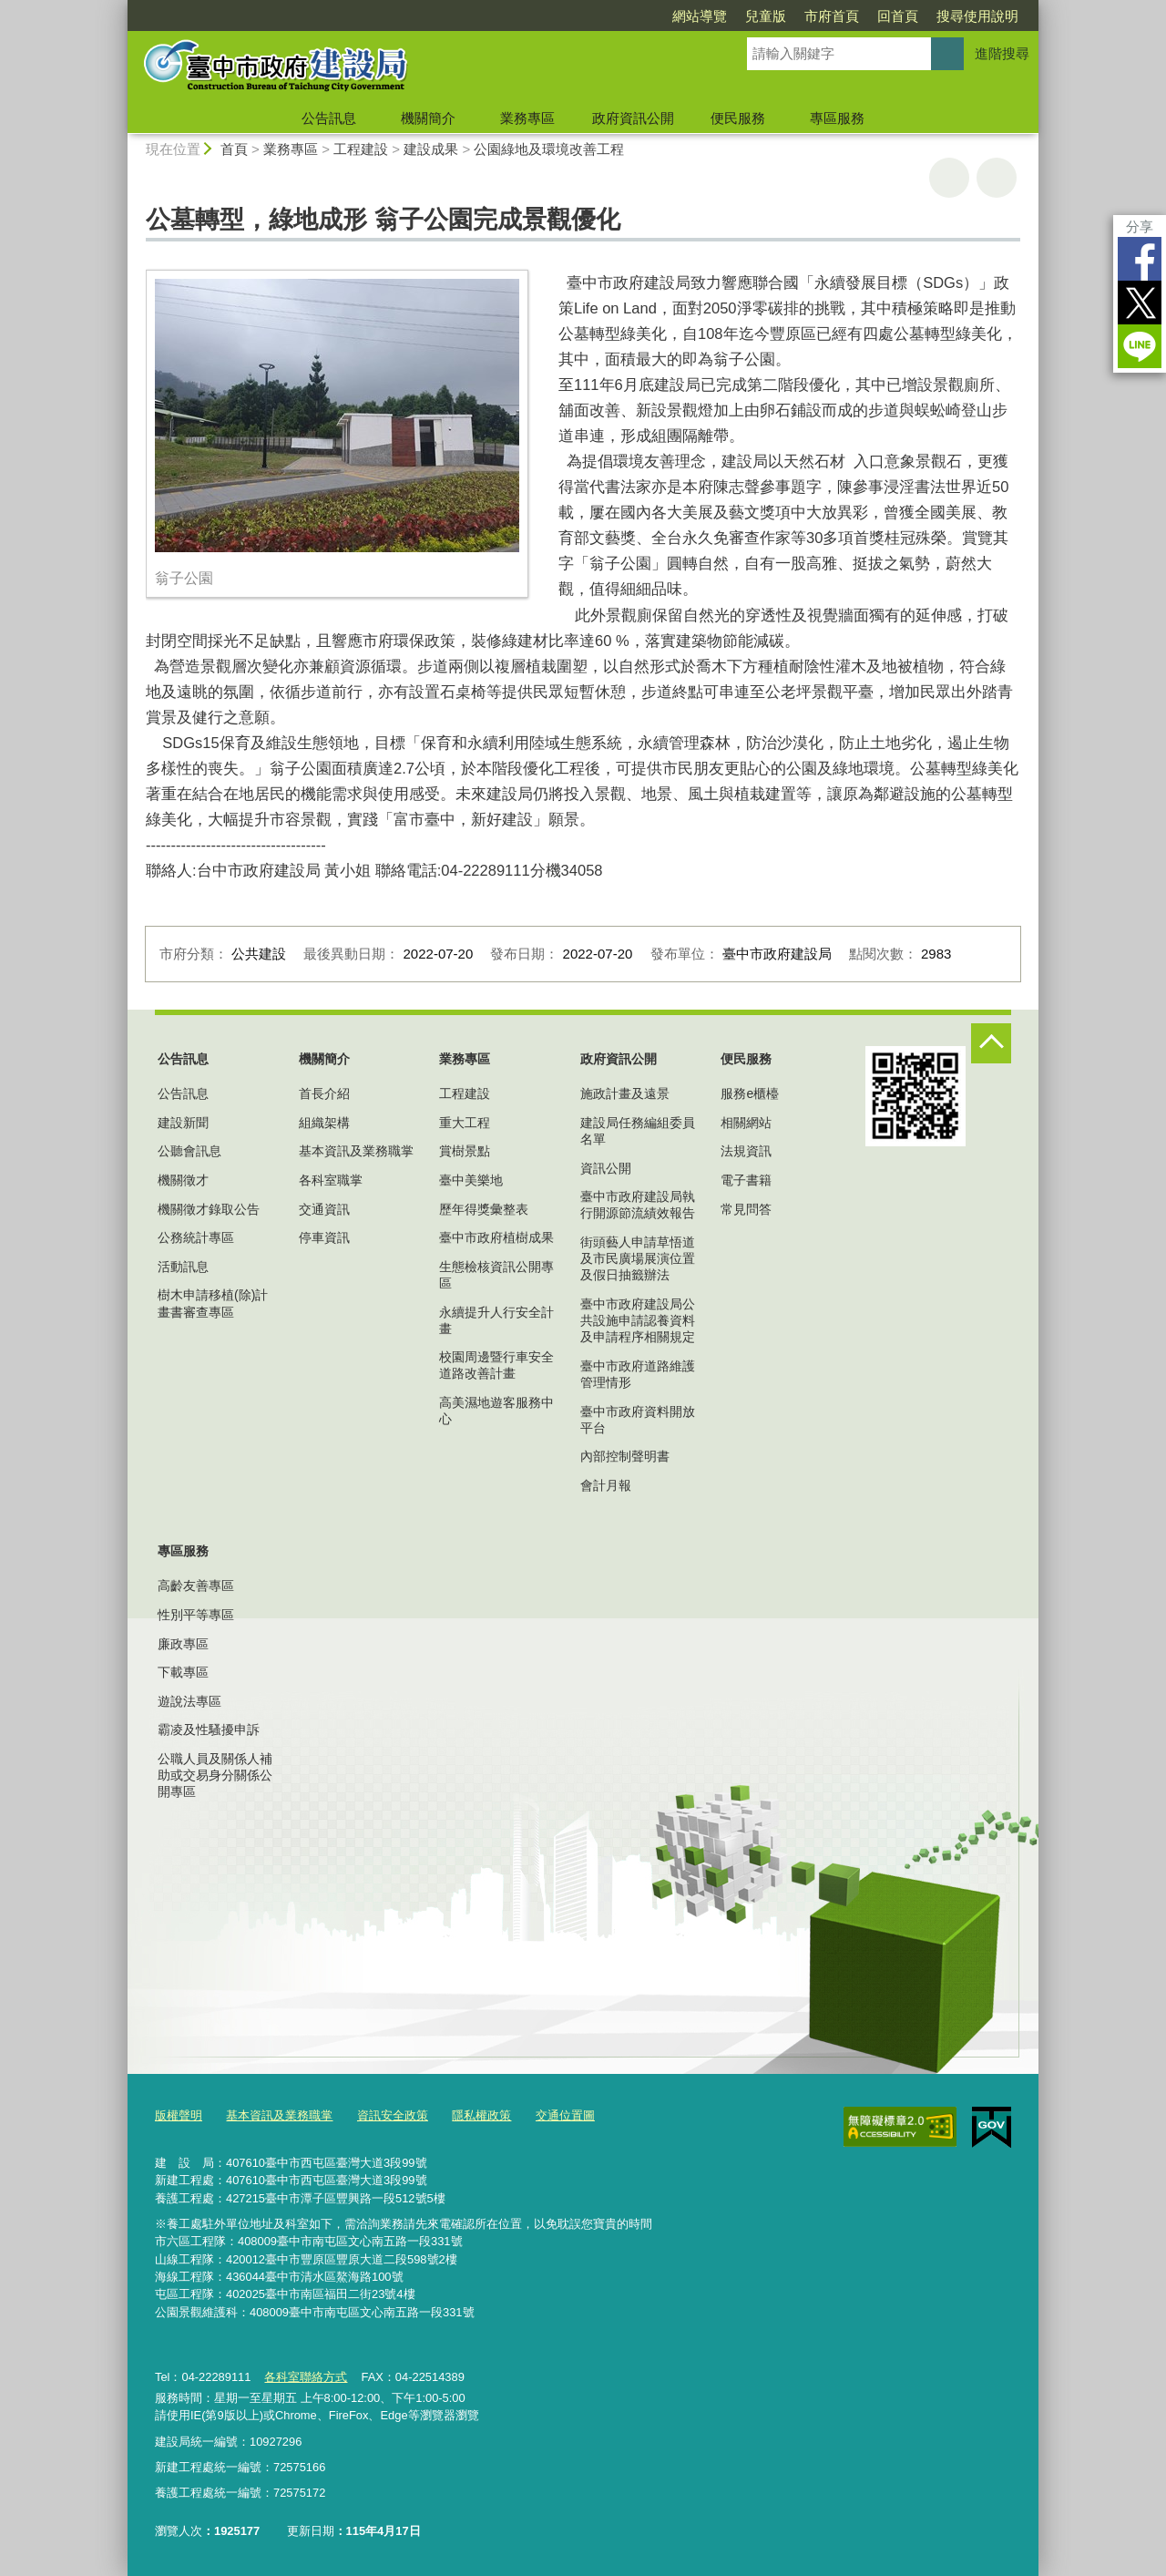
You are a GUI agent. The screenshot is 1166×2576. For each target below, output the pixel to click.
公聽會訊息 (189, 1151)
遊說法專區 (189, 1701)
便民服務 (738, 118)
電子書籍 (746, 1180)
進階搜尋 (1002, 53)
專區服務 (837, 118)
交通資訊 (324, 1209)
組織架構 (324, 1122)
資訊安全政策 (392, 2115)
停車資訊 (324, 1237)
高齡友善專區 (196, 1585)
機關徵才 (183, 1180)
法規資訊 (746, 1151)
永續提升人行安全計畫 (496, 1320)
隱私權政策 (481, 2115)
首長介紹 (324, 1093)
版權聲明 (178, 2115)
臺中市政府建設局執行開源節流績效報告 (637, 1204)
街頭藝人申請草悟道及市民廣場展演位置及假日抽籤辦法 (637, 1258)
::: (120, 7)
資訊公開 (605, 1168)
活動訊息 (183, 1266)
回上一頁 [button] (997, 178)
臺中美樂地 (471, 1180)
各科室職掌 (331, 1180)
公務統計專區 (196, 1237)
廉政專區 (183, 1644)
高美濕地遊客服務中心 (496, 1410)
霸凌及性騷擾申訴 (209, 1729)
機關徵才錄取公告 (209, 1209)
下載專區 (183, 1672)
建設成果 (431, 149)
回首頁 (897, 16)
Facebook (1139, 259)
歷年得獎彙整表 (483, 1209)
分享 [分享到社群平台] (1139, 226)
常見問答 (746, 1209)
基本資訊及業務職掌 (356, 1151)
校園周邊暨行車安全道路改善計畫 (496, 1365)
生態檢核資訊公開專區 (496, 1274)
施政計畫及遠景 (625, 1093)
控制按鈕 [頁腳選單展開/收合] (991, 1043)
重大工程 (464, 1122)
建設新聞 (183, 1122)
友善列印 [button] (949, 178)
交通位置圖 (565, 2115)
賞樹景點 (464, 1151)
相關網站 (746, 1122)
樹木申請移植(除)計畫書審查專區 (213, 1303)
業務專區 (527, 118)
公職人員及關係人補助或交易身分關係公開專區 (215, 1775)
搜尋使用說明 (977, 16)
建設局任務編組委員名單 (637, 1130)
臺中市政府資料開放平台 (637, 1419)
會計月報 (605, 1485)
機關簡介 (428, 118)
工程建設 (360, 149)
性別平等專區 (196, 1614)
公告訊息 (329, 118)
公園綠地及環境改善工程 (549, 149)
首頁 (234, 149)
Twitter (1139, 302)
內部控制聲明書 (625, 1456)
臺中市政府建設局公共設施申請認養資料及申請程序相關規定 (637, 1320)
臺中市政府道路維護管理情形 (637, 1374)
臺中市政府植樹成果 (496, 1237)
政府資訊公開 (633, 118)
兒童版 (765, 16)
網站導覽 (699, 16)
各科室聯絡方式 (305, 2377)
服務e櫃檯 (750, 1093)
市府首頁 (831, 16)
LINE (1139, 346)
